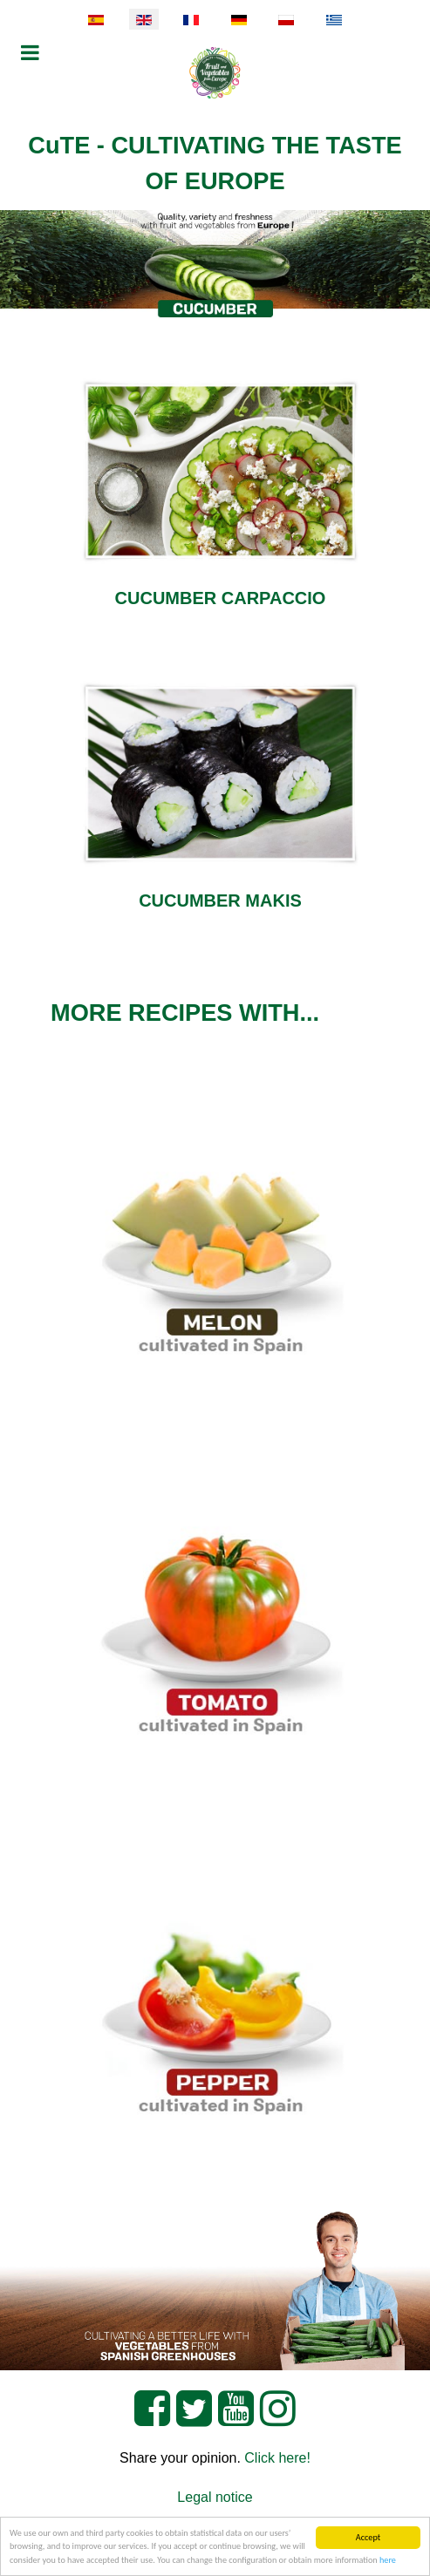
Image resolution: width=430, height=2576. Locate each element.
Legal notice (214, 2497)
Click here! (277, 2457)
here (387, 2560)
